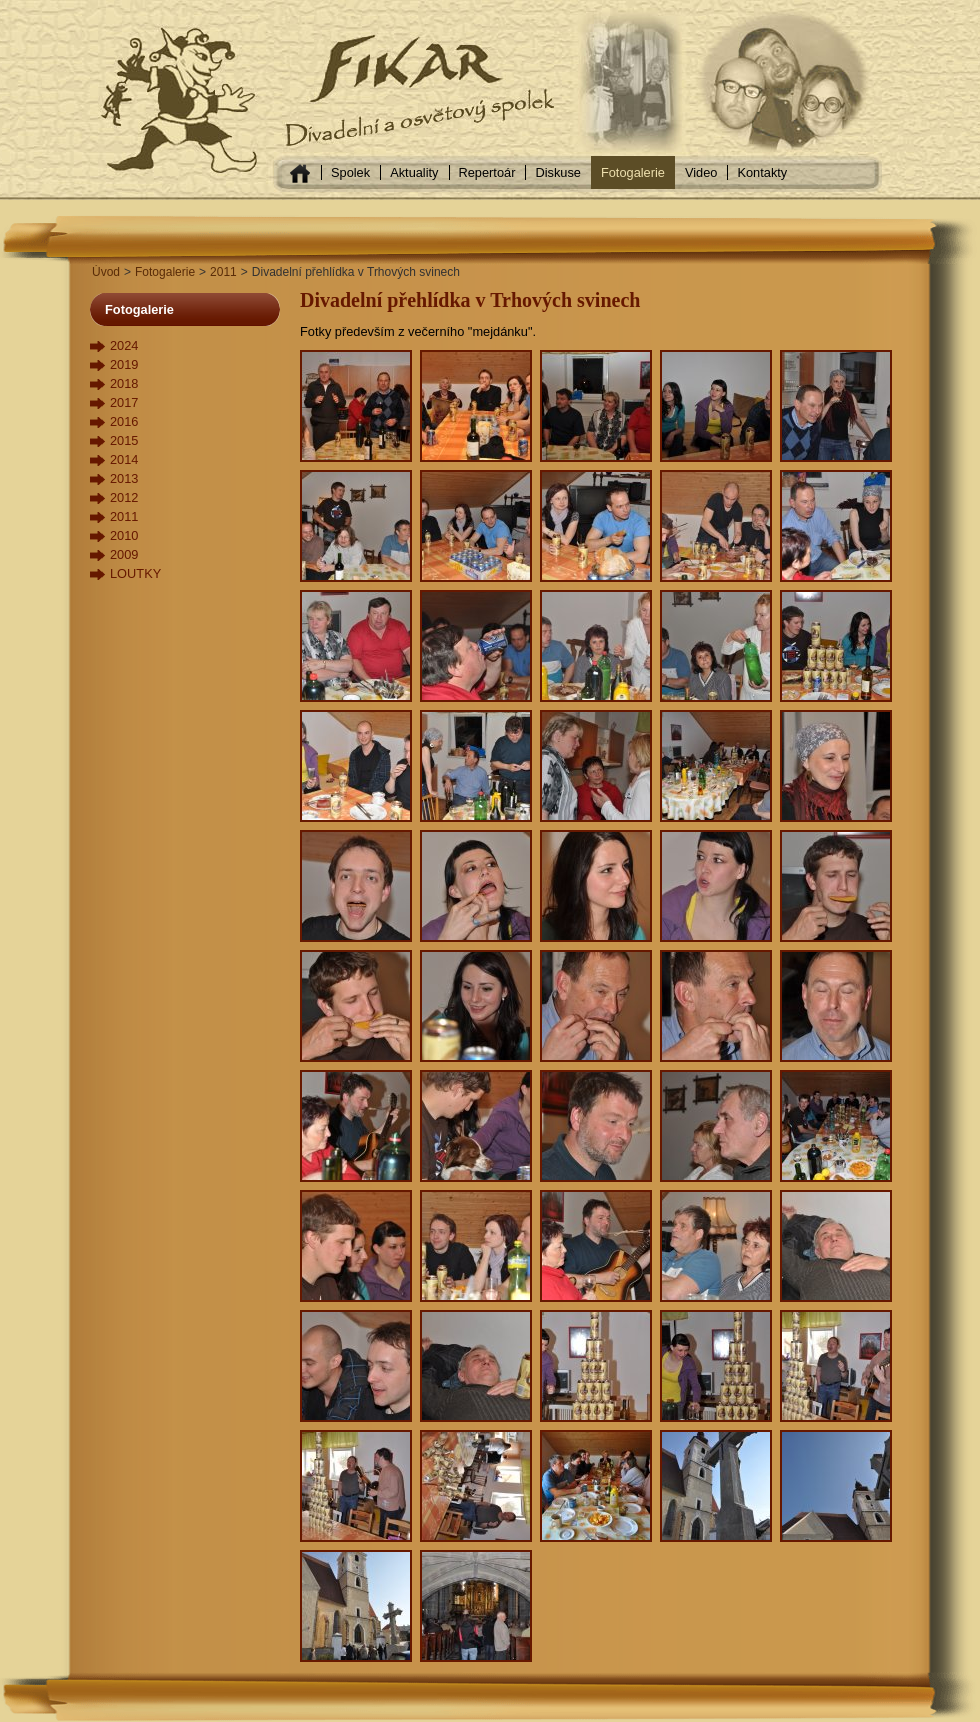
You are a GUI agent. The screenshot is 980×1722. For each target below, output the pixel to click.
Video (701, 172)
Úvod (106, 272)
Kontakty (762, 172)
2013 (124, 478)
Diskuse (558, 172)
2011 (223, 272)
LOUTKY (135, 573)
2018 (124, 383)
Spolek (350, 172)
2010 (124, 535)
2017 (124, 402)
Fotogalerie (633, 172)
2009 (124, 554)
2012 (124, 497)
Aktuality (414, 172)
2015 (124, 440)
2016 (124, 421)
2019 (124, 364)
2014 (124, 459)
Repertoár (487, 172)
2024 (124, 345)
